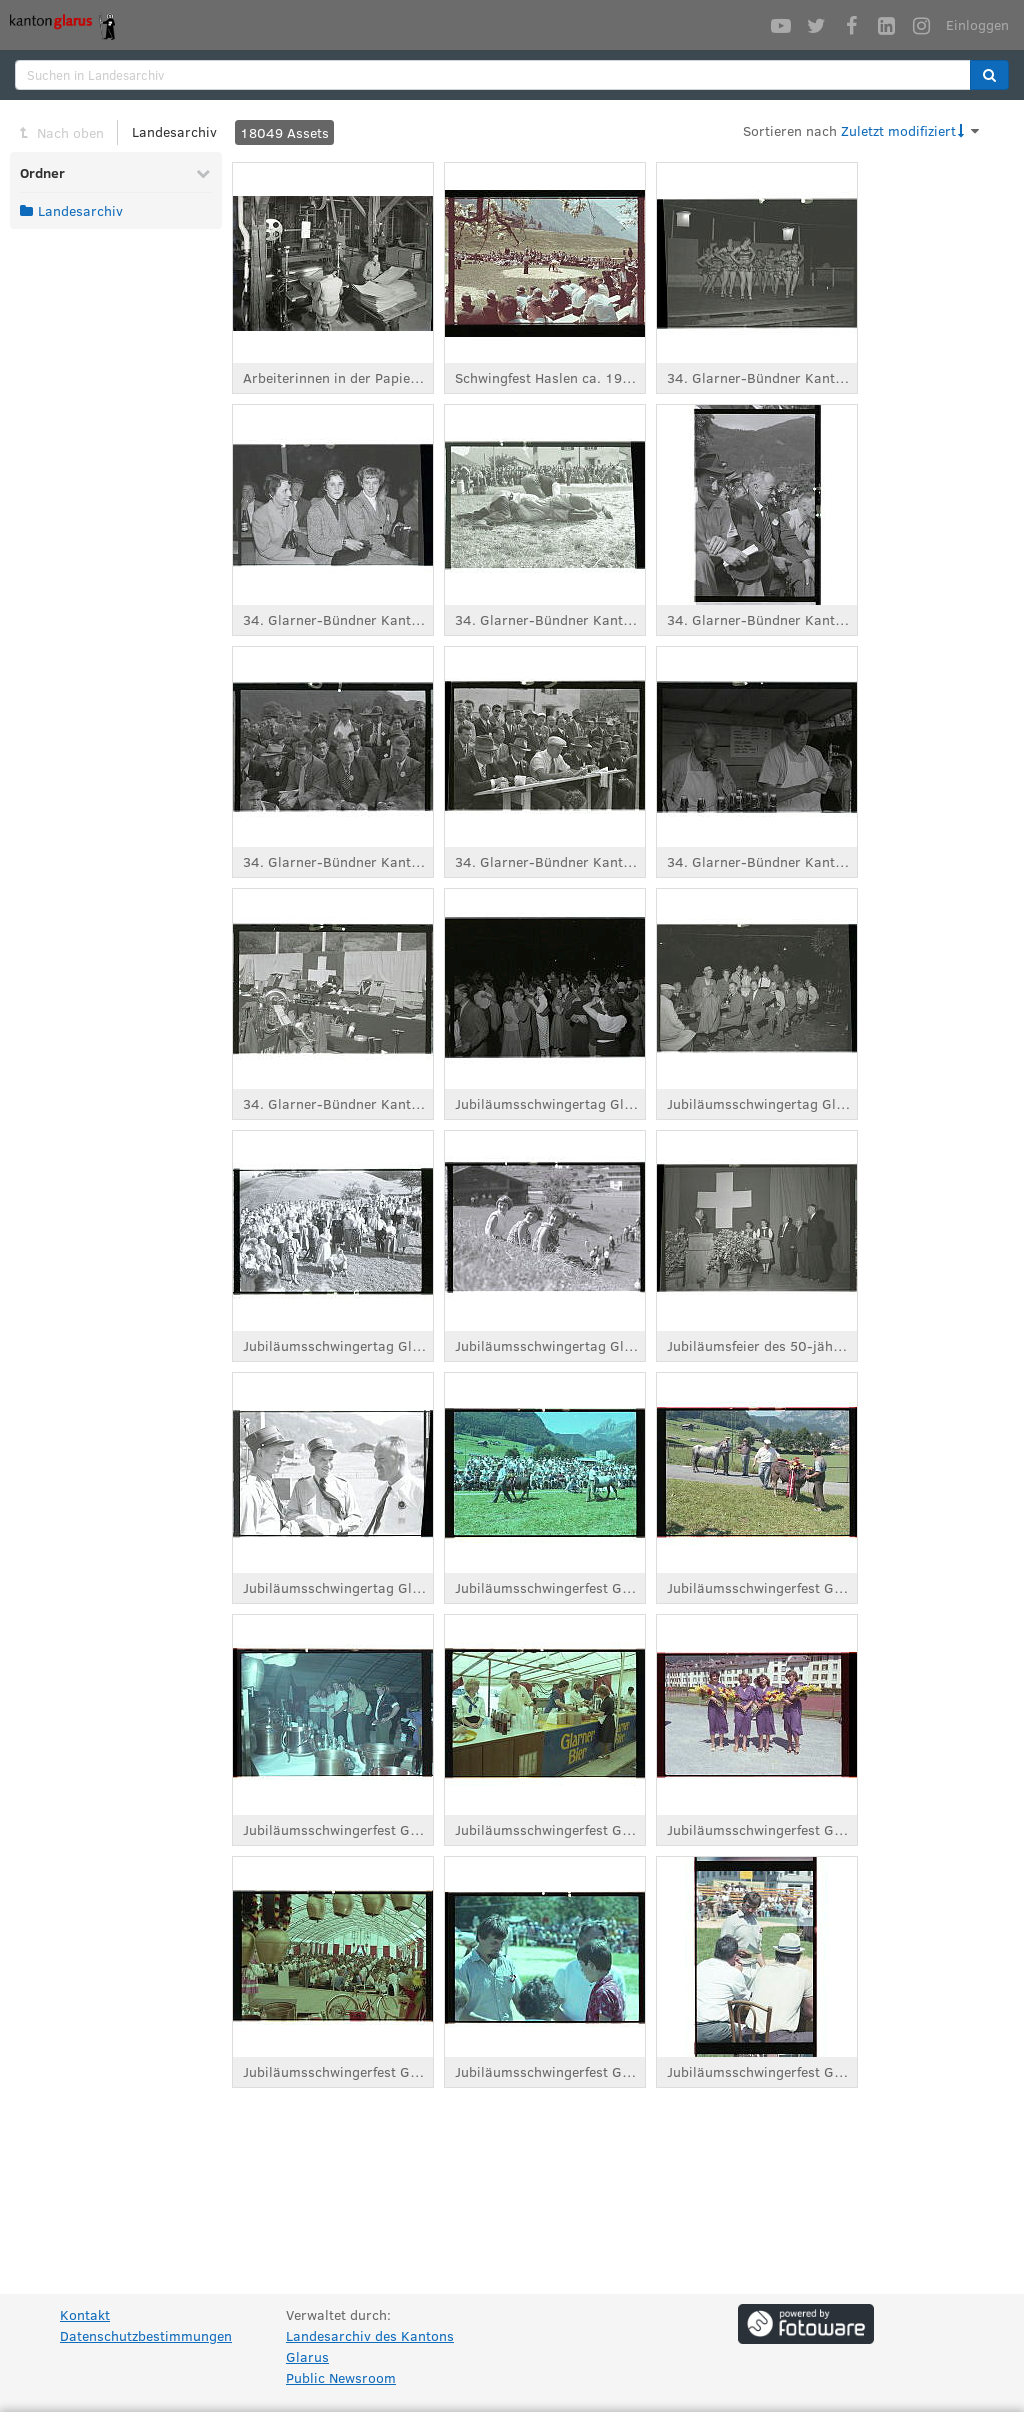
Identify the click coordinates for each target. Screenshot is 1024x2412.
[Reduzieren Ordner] (203, 173)
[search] (493, 75)
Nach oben (70, 132)
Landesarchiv (174, 131)
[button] (989, 75)
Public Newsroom (341, 2377)
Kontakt (85, 2314)
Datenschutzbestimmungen (146, 2335)
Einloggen (977, 24)
